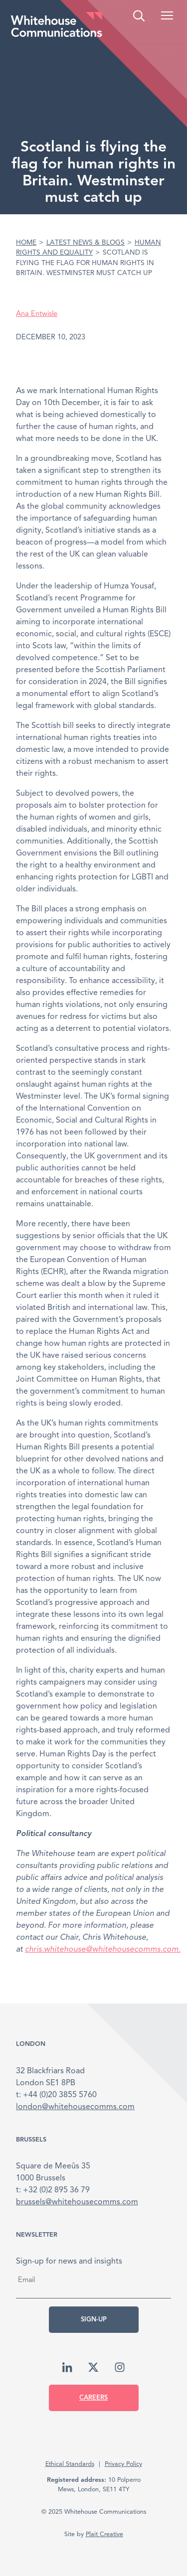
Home (26, 243)
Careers (93, 2398)
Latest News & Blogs (85, 243)
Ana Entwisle (36, 314)
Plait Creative (104, 2534)
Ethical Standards (69, 2464)
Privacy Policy (123, 2464)
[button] (167, 15)
